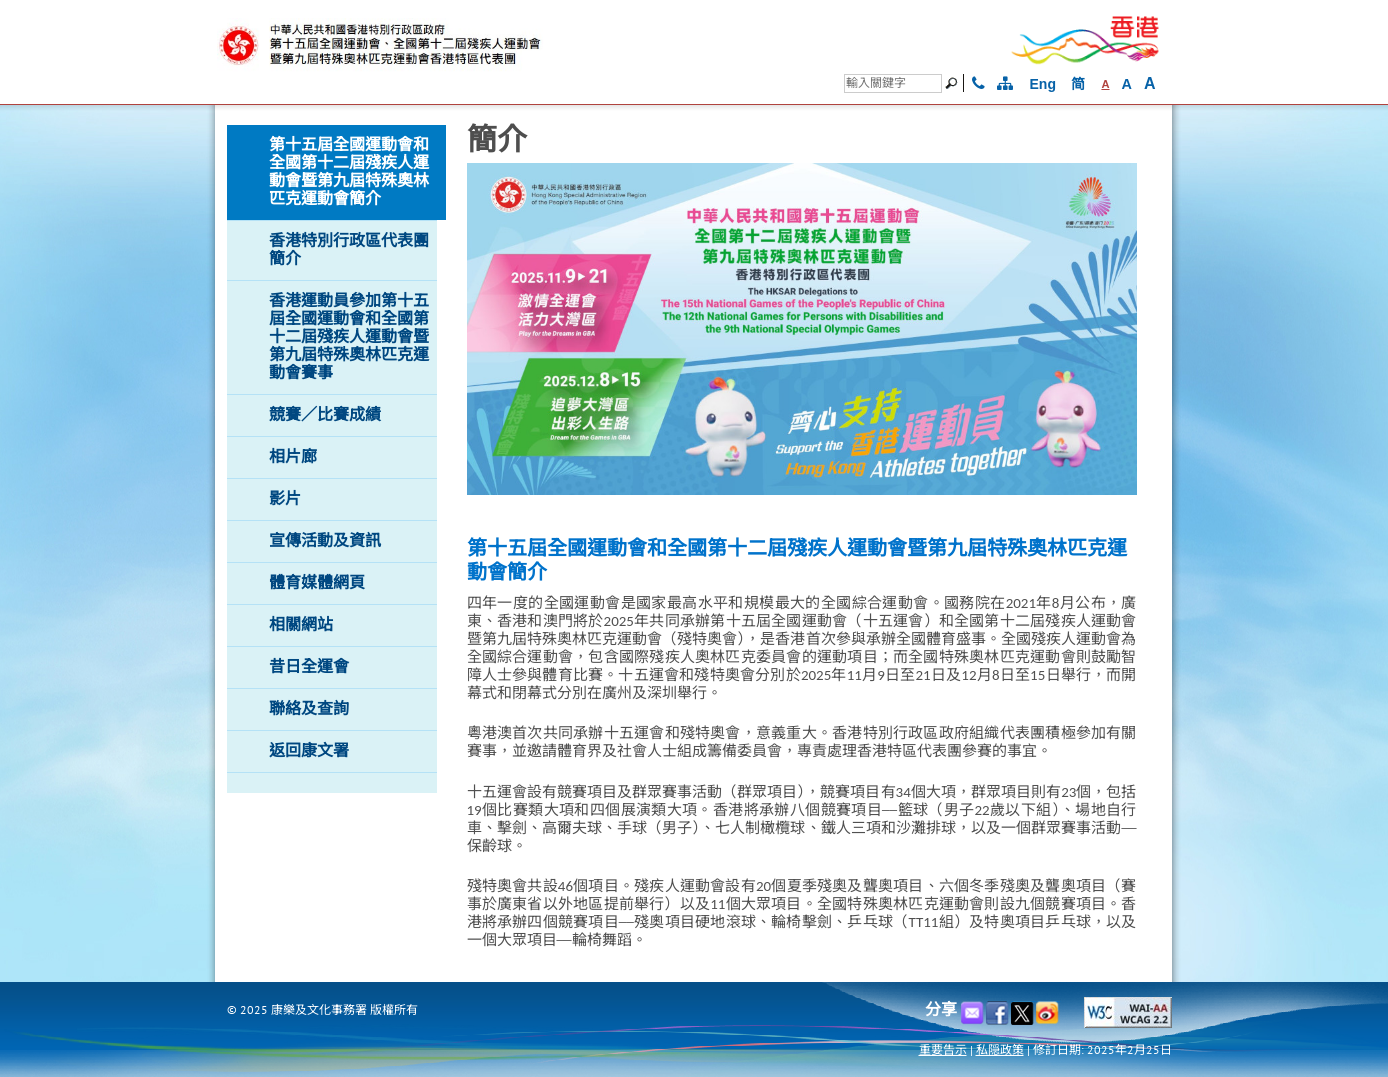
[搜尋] (893, 83)
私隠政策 (1000, 1049)
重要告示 (943, 1049)
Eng (1043, 84)
